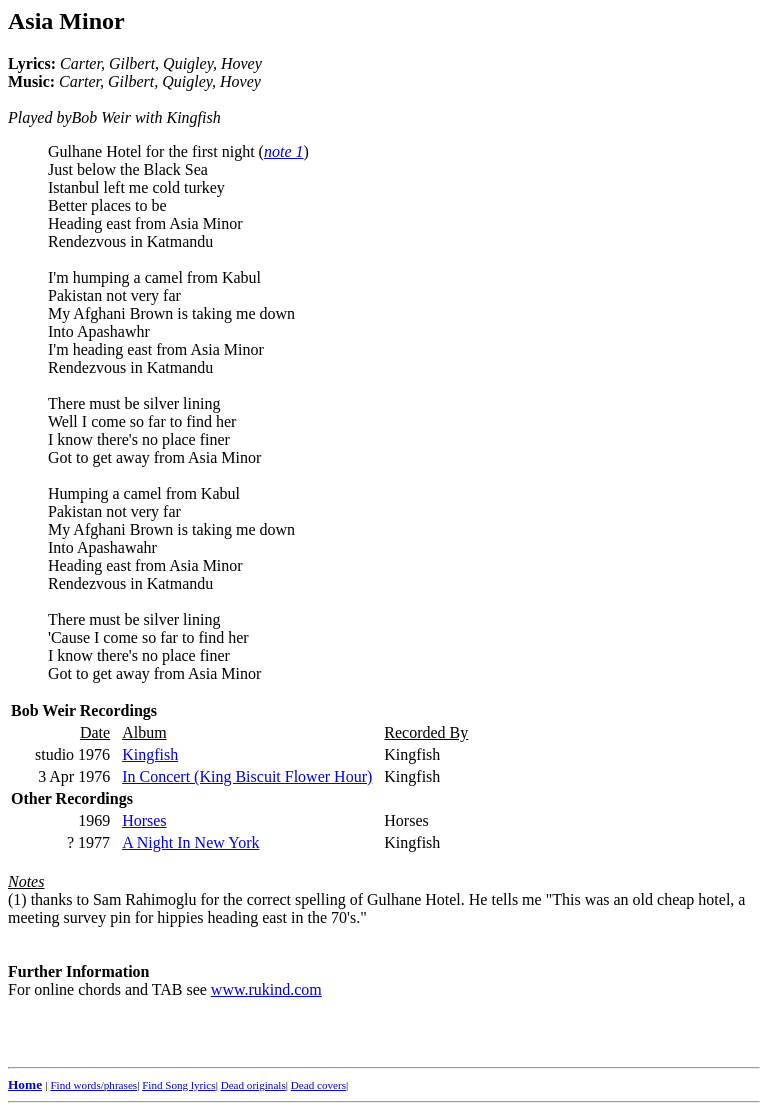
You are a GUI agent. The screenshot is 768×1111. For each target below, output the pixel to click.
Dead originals (253, 1085)
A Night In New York (190, 842)
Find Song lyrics (178, 1085)
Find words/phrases (93, 1085)
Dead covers (318, 1085)
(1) (17, 899)
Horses (144, 820)
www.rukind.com (266, 989)
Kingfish (150, 754)
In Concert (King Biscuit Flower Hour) (247, 776)
